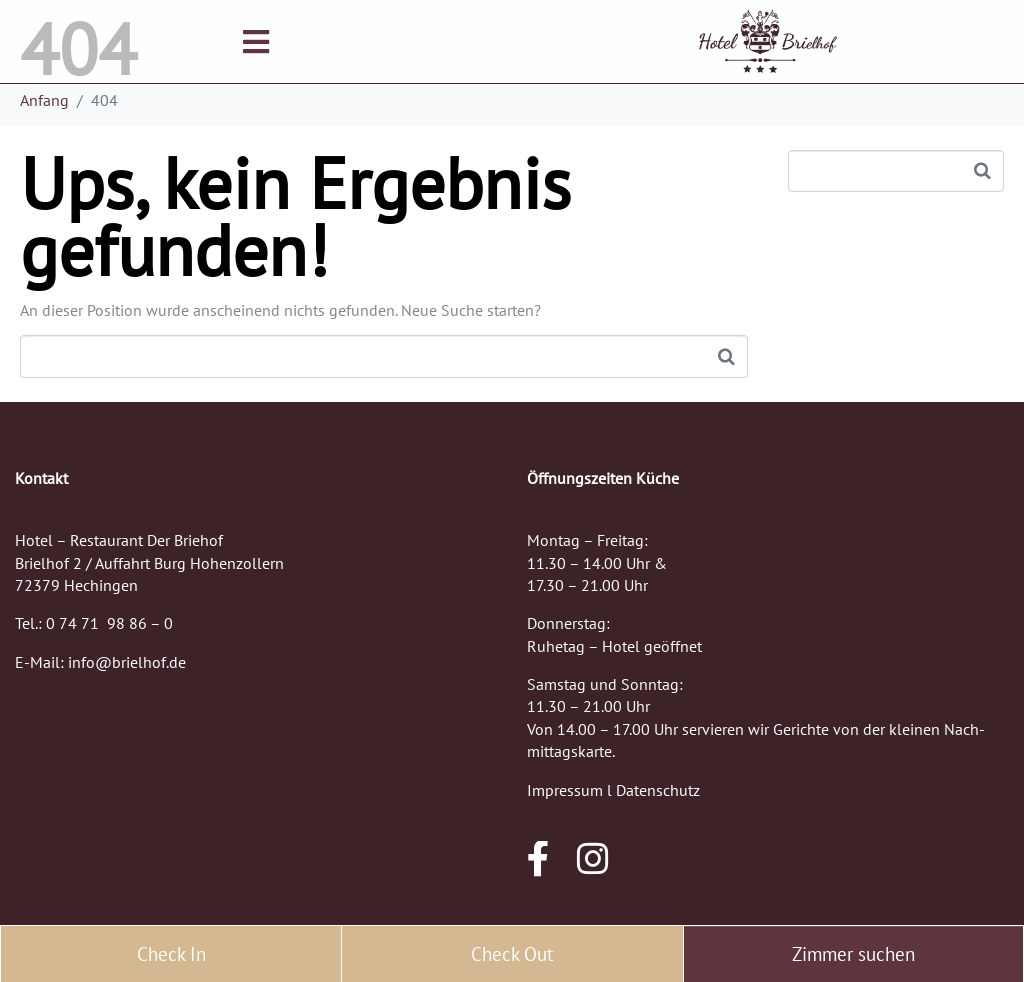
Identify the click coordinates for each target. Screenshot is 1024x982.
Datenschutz (658, 790)
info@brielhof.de (127, 662)
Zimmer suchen (853, 954)
